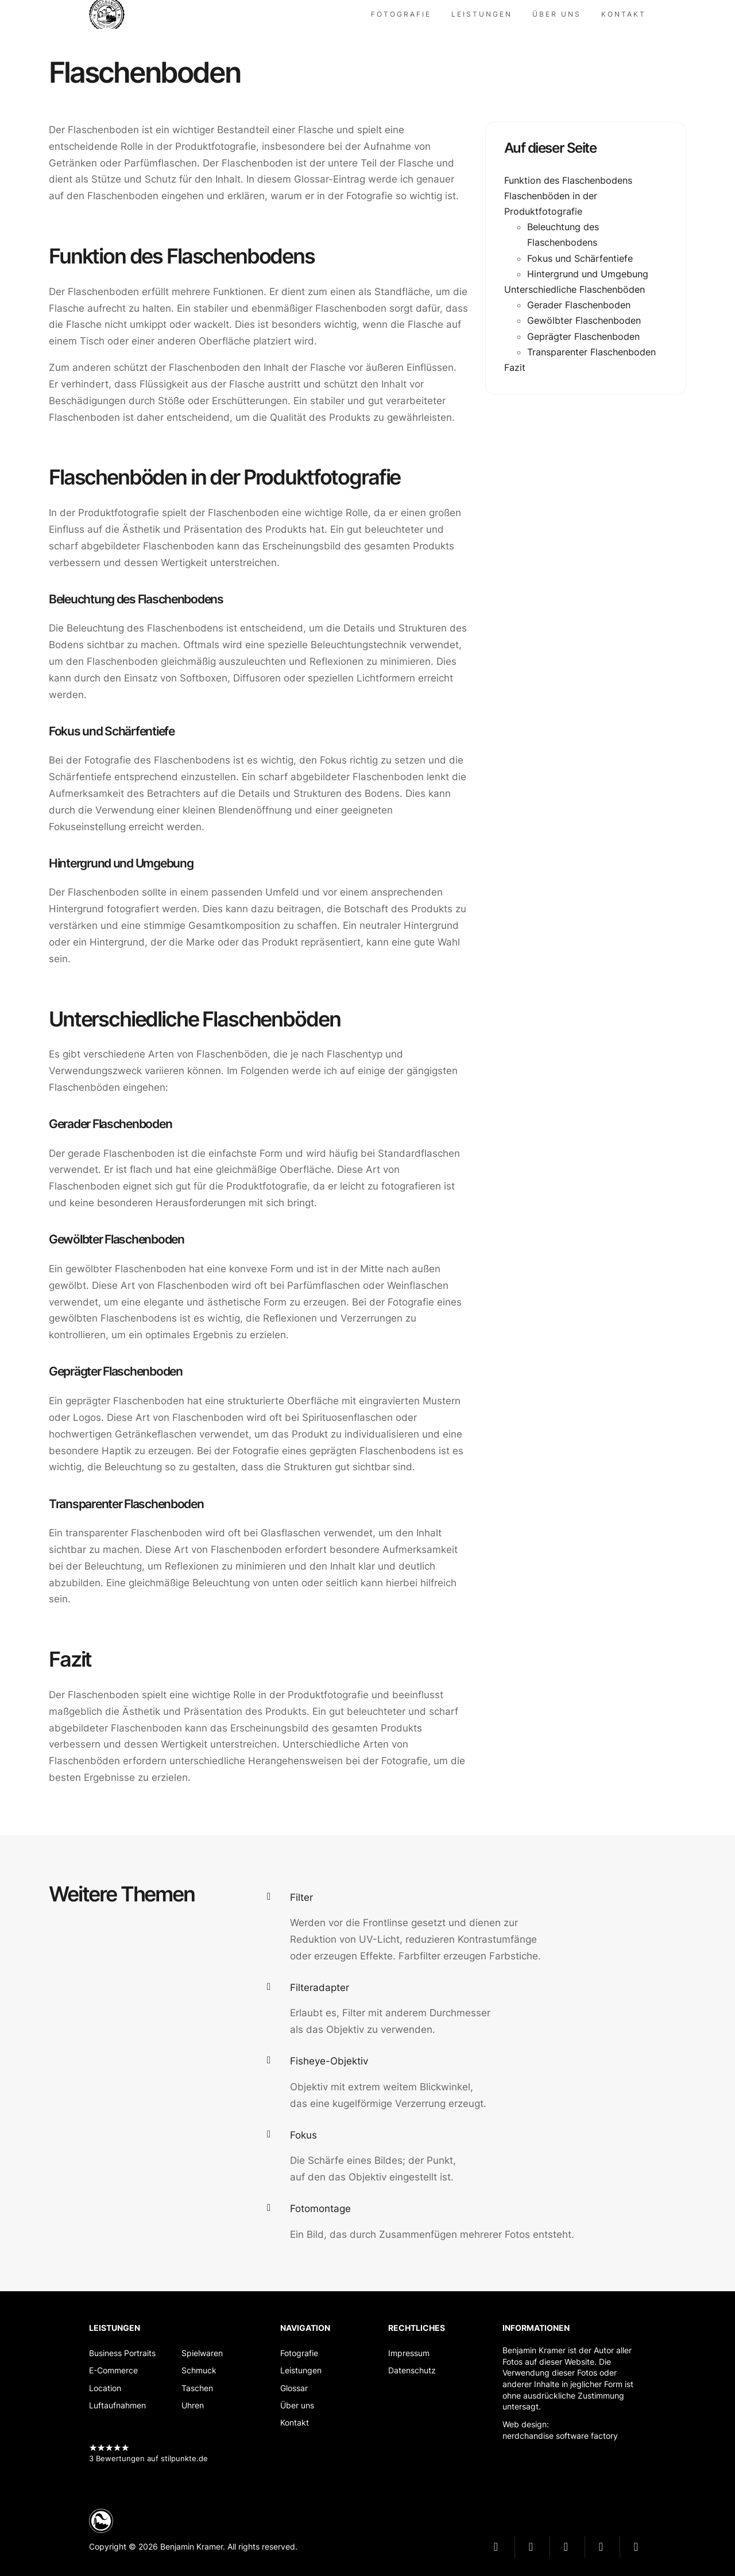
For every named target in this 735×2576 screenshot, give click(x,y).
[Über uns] (556, 14)
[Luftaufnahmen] (122, 2405)
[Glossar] (305, 2388)
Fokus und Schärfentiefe (580, 258)
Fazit (514, 367)
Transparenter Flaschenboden (591, 352)
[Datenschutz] (416, 2370)
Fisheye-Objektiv (329, 2061)
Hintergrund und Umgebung (587, 274)
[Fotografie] (401, 14)
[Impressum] (416, 2353)
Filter (301, 1897)
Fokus (303, 2135)
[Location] (122, 2388)
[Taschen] (202, 2388)
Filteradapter (319, 1987)
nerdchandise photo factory (112, 14)
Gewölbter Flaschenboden (584, 320)
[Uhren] (202, 2405)
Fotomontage (320, 2208)
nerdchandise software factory (560, 2436)
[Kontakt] (623, 14)
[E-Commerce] (122, 2370)
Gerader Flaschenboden (578, 305)
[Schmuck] (202, 2370)
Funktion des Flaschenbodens (568, 180)
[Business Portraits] (122, 2353)
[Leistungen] (481, 14)
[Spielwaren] (202, 2353)
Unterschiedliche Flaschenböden (574, 289)
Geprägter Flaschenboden (583, 336)
